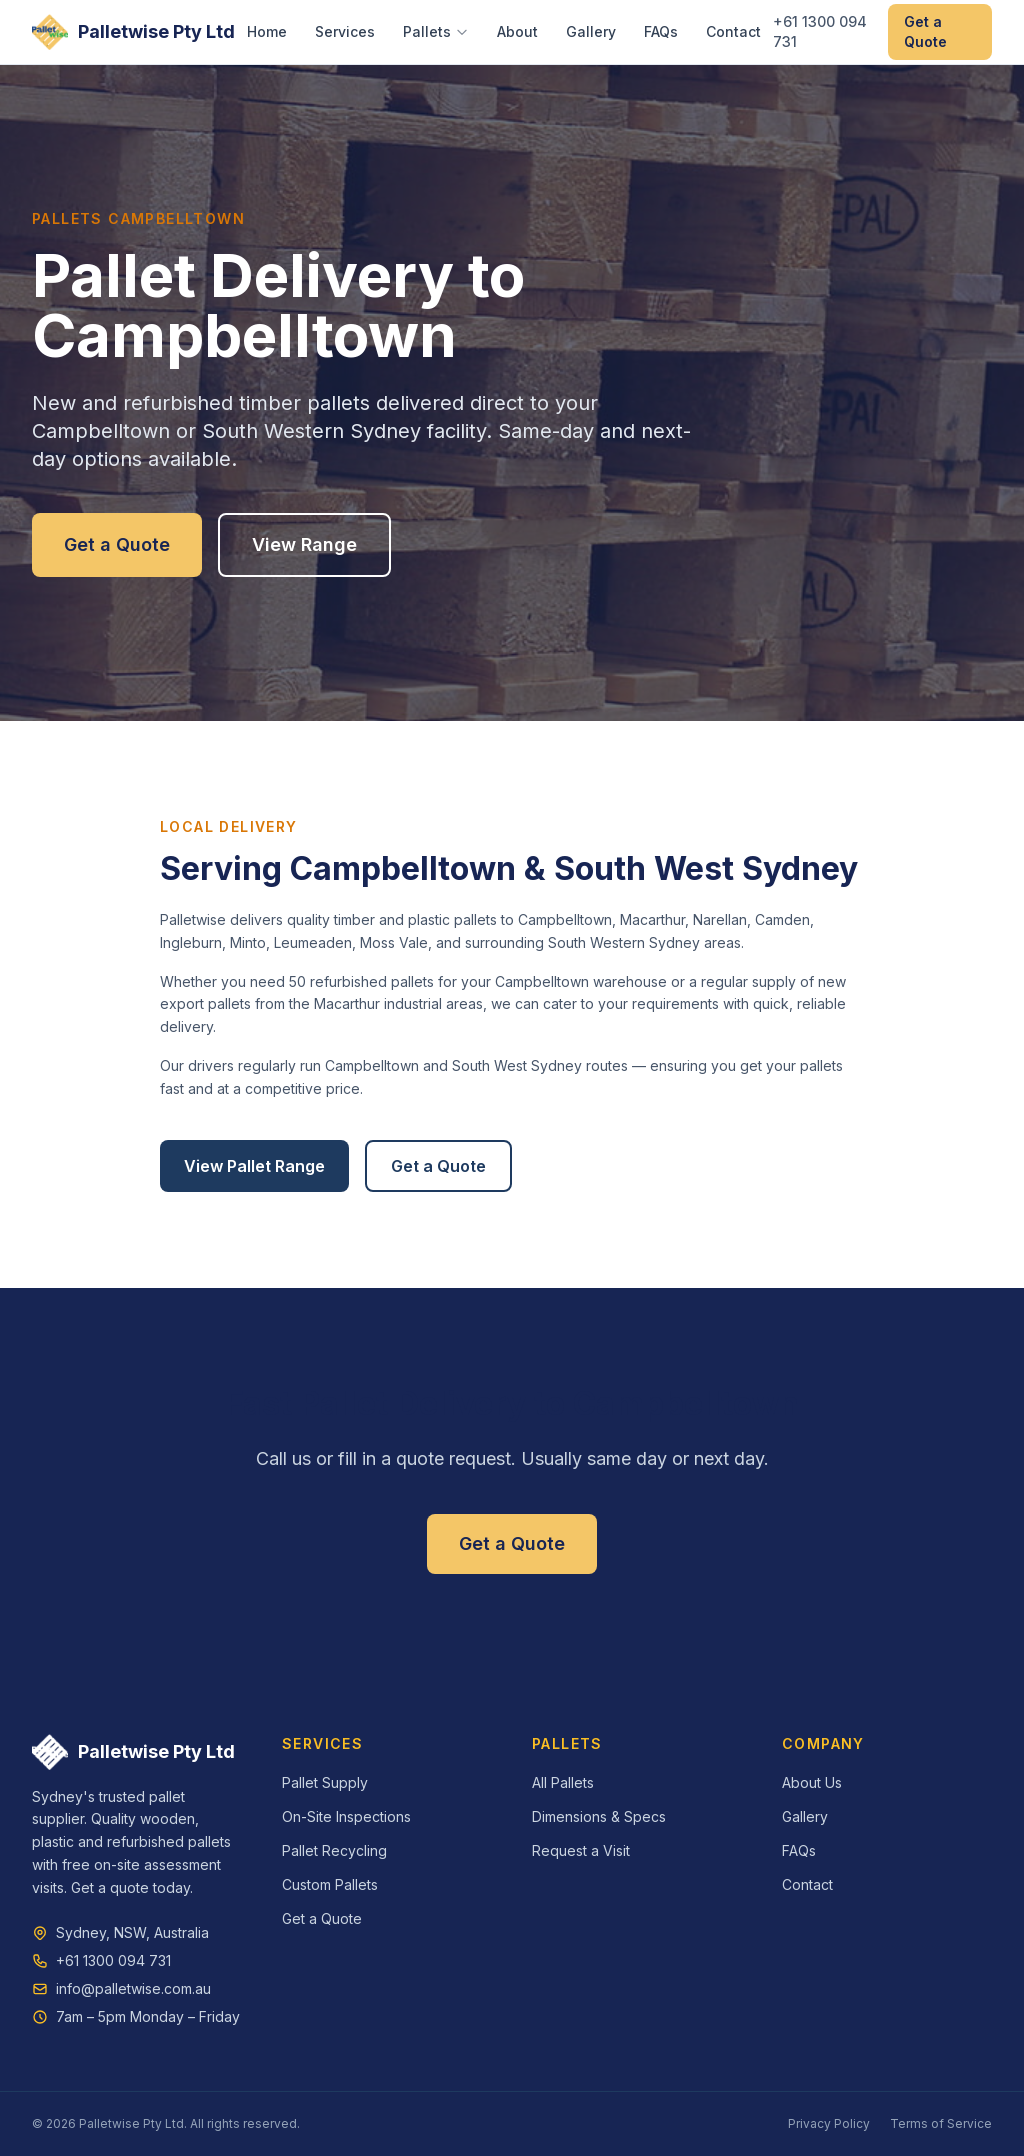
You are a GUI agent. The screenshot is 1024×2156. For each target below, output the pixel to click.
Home (267, 31)
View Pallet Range (254, 1166)
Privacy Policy (829, 2123)
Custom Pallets (330, 1884)
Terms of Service (941, 2123)
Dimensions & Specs (599, 1816)
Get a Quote (925, 31)
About (517, 31)
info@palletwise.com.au (133, 1988)
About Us (812, 1782)
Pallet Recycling (334, 1850)
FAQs (661, 31)
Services (345, 31)
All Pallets (563, 1782)
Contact (733, 31)
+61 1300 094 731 (820, 31)
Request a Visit (581, 1850)
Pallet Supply (325, 1782)
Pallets (436, 31)
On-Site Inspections (346, 1816)
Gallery (591, 31)
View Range (304, 544)
